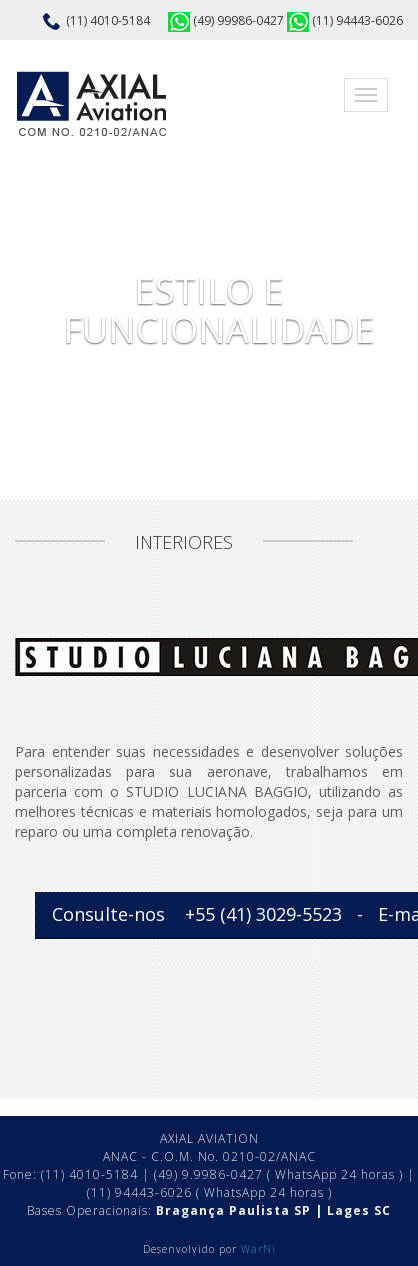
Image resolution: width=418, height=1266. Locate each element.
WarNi (258, 1249)
